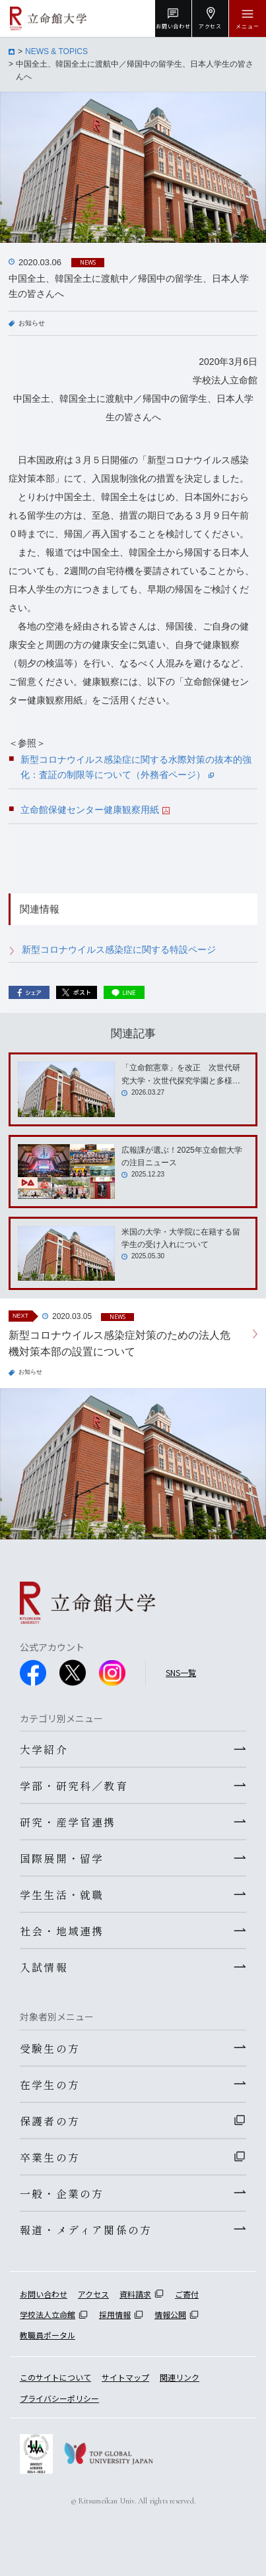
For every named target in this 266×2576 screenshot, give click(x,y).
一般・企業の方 (62, 2193)
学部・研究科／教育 (74, 1785)
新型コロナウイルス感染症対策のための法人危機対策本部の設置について (119, 1344)
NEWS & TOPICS (56, 51)
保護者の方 (50, 2121)
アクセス (93, 2294)
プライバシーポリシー (59, 2398)
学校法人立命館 (47, 2314)
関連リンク (179, 2377)
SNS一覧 (181, 1672)
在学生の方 (50, 2084)
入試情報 (44, 1967)
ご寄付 (187, 2294)
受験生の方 (50, 2048)
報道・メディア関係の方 (86, 2230)
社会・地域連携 (62, 1931)
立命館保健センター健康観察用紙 (95, 809)
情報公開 (170, 2314)
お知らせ (31, 323)
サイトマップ (125, 2377)
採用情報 (115, 2314)
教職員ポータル (47, 2334)
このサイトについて (55, 2377)
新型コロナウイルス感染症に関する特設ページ (119, 949)
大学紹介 (44, 1749)
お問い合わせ (43, 2294)
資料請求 (135, 2294)
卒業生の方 (50, 2157)
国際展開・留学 (62, 1858)
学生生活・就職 (62, 1894)
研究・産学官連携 (68, 1822)
